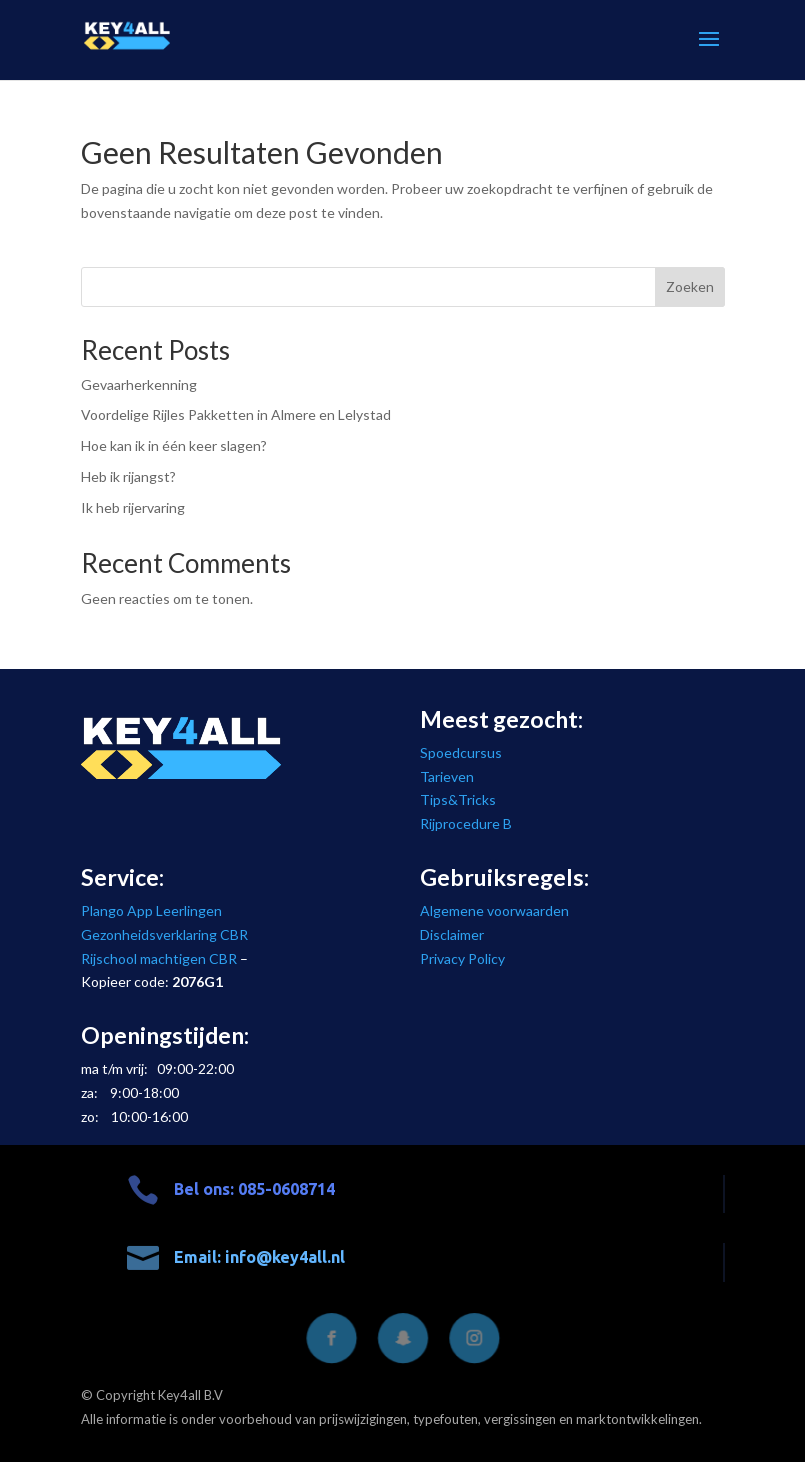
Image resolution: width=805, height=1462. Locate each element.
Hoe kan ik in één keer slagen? (174, 445)
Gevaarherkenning (139, 384)
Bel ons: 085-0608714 (254, 1189)
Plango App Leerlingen (151, 910)
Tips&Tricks (458, 799)
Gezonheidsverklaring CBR (164, 934)
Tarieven (447, 776)
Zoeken (690, 286)
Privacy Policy (462, 958)
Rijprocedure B (466, 823)
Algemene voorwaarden (494, 910)
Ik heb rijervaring (133, 507)
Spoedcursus (461, 752)
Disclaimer (452, 934)
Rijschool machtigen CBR (159, 958)
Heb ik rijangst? (128, 476)
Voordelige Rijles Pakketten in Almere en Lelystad (236, 414)
